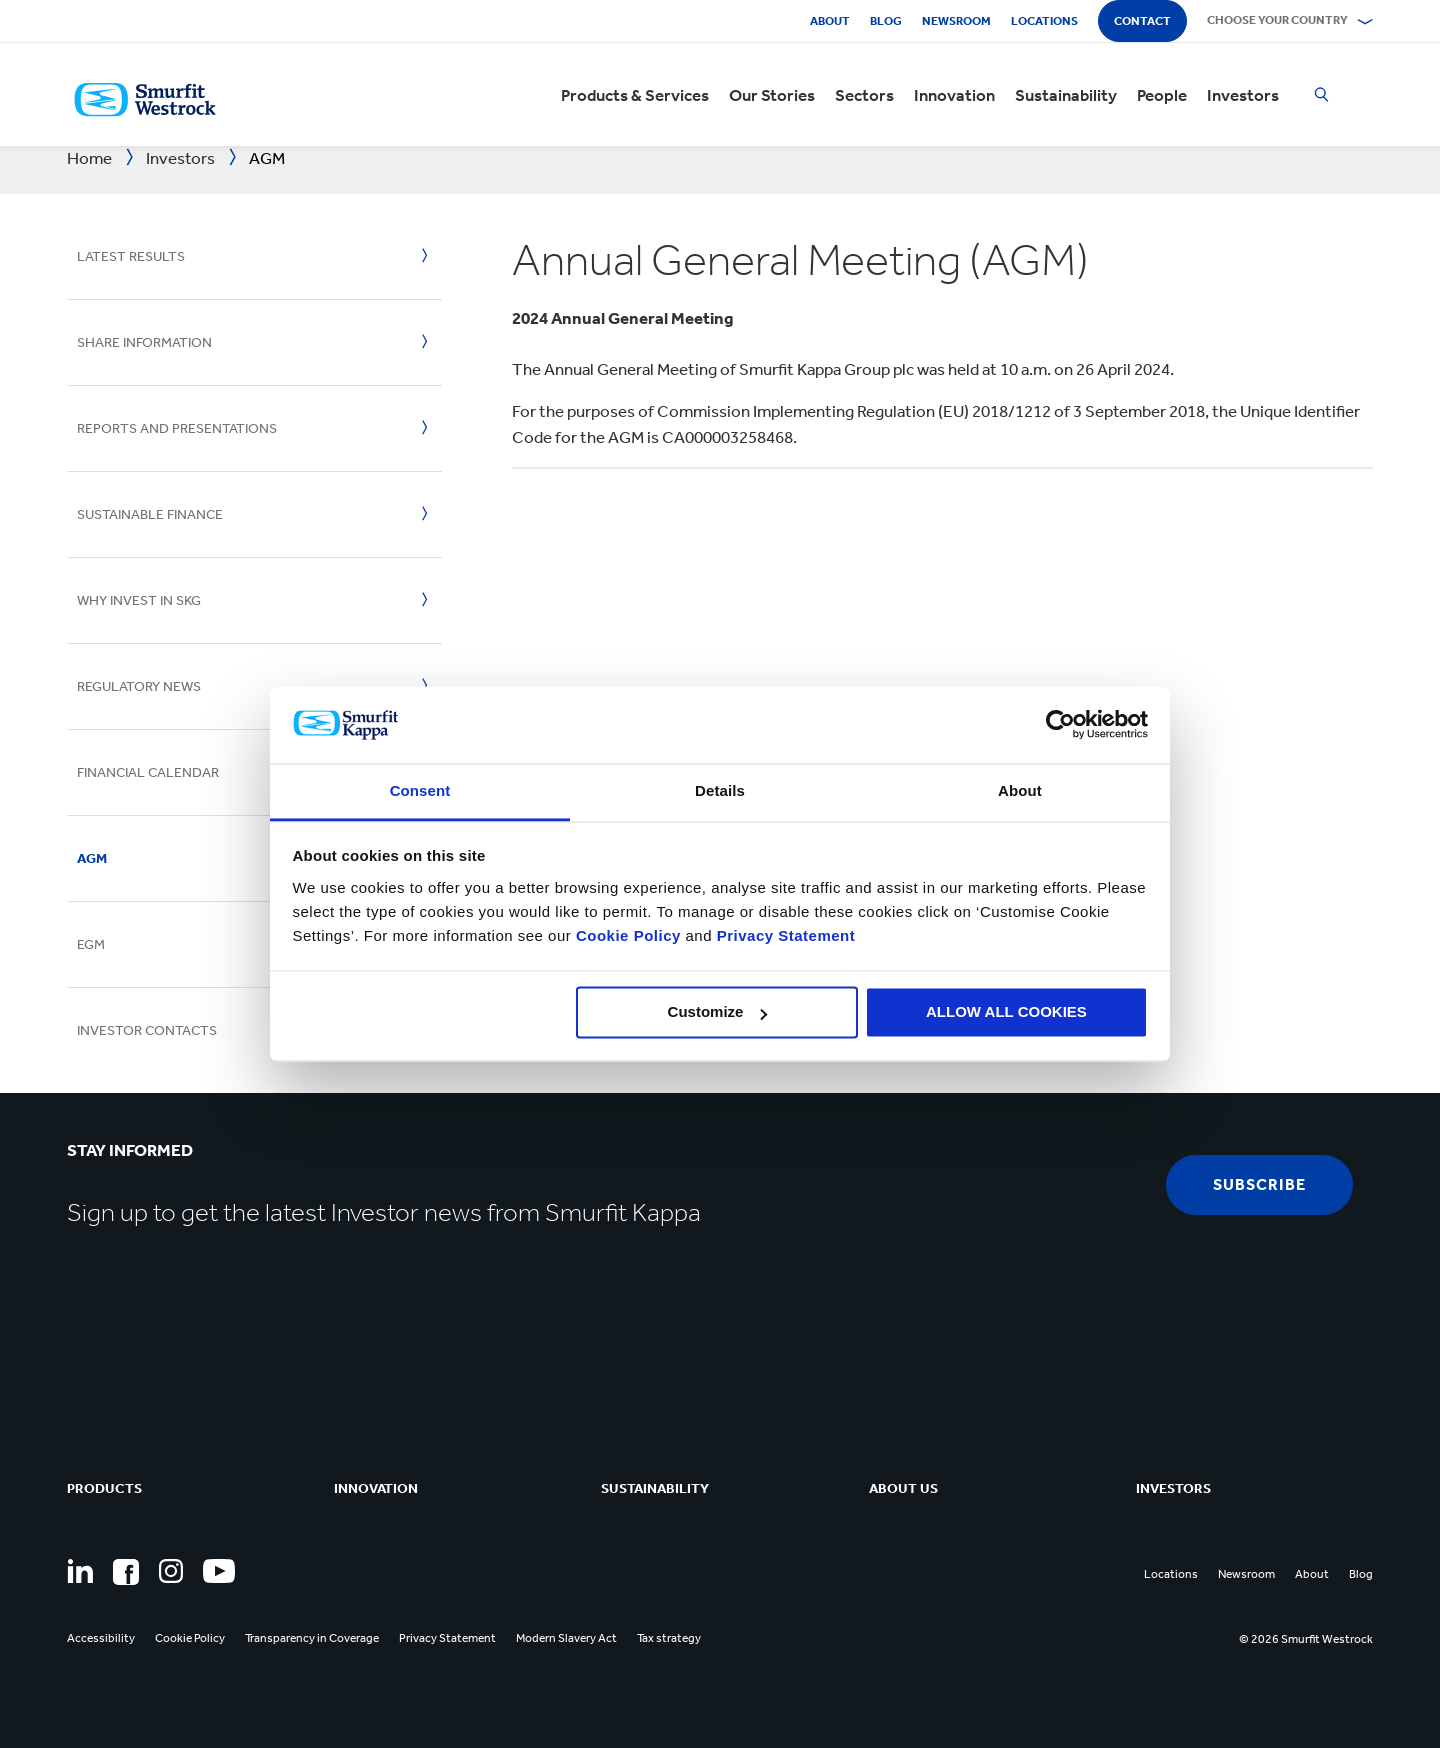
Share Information (144, 342)
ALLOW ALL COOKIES (1006, 1012)
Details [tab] (720, 790)
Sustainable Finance (150, 514)
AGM (92, 858)
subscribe (1259, 1184)
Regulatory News (139, 686)
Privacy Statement (783, 935)
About (830, 21)
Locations (1044, 21)
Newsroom (956, 21)
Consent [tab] (420, 790)
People (1162, 95)
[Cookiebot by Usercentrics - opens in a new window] (1060, 725)
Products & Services (635, 95)
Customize (718, 1012)
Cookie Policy (628, 935)
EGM (91, 944)
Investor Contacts (147, 1030)
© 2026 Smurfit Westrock (1306, 1639)
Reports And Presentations (177, 428)
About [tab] (1020, 790)
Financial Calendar (148, 772)
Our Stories (772, 95)
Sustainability (1066, 95)
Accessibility (101, 1638)
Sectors (864, 95)
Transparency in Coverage (312, 1638)
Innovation (954, 95)
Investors (1243, 95)
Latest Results (131, 256)
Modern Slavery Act (566, 1638)
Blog (886, 21)
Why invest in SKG (139, 600)
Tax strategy (669, 1638)
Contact (1142, 21)
